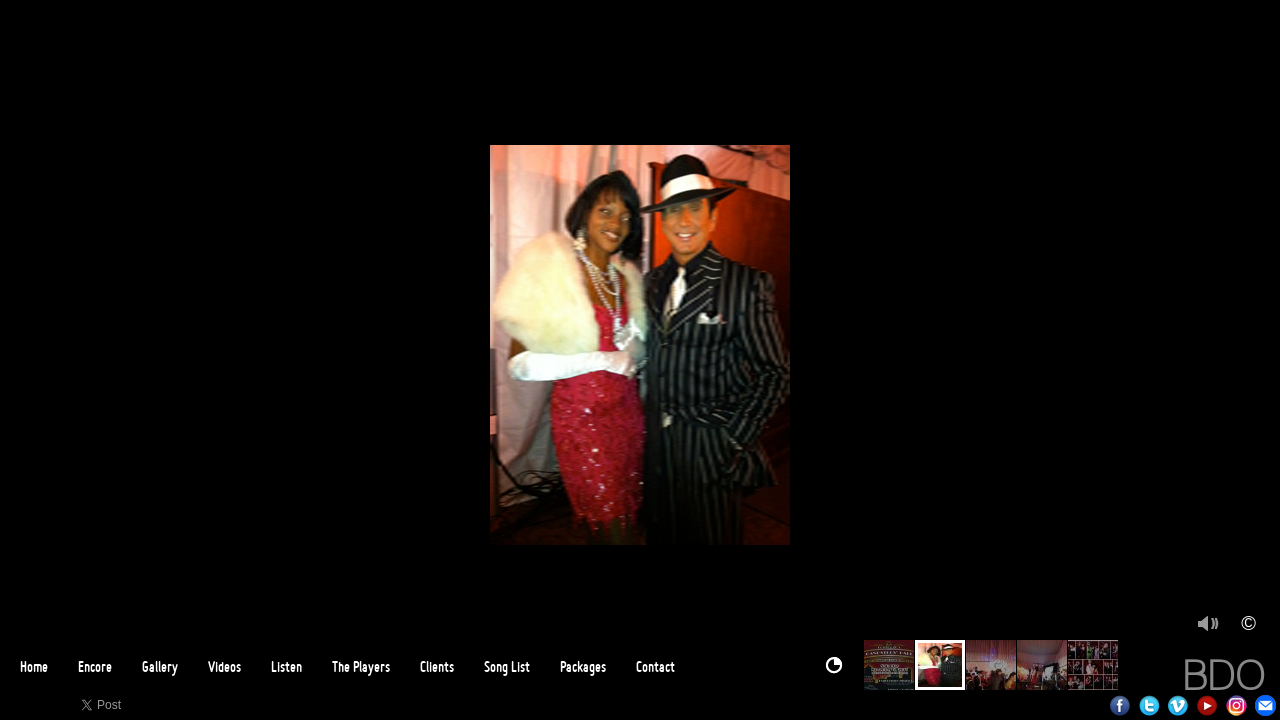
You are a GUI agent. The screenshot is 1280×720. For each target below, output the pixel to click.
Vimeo (1178, 705)
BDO (1223, 675)
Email (1265, 705)
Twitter (1149, 705)
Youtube (1207, 705)
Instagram (1236, 705)
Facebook (1120, 705)
